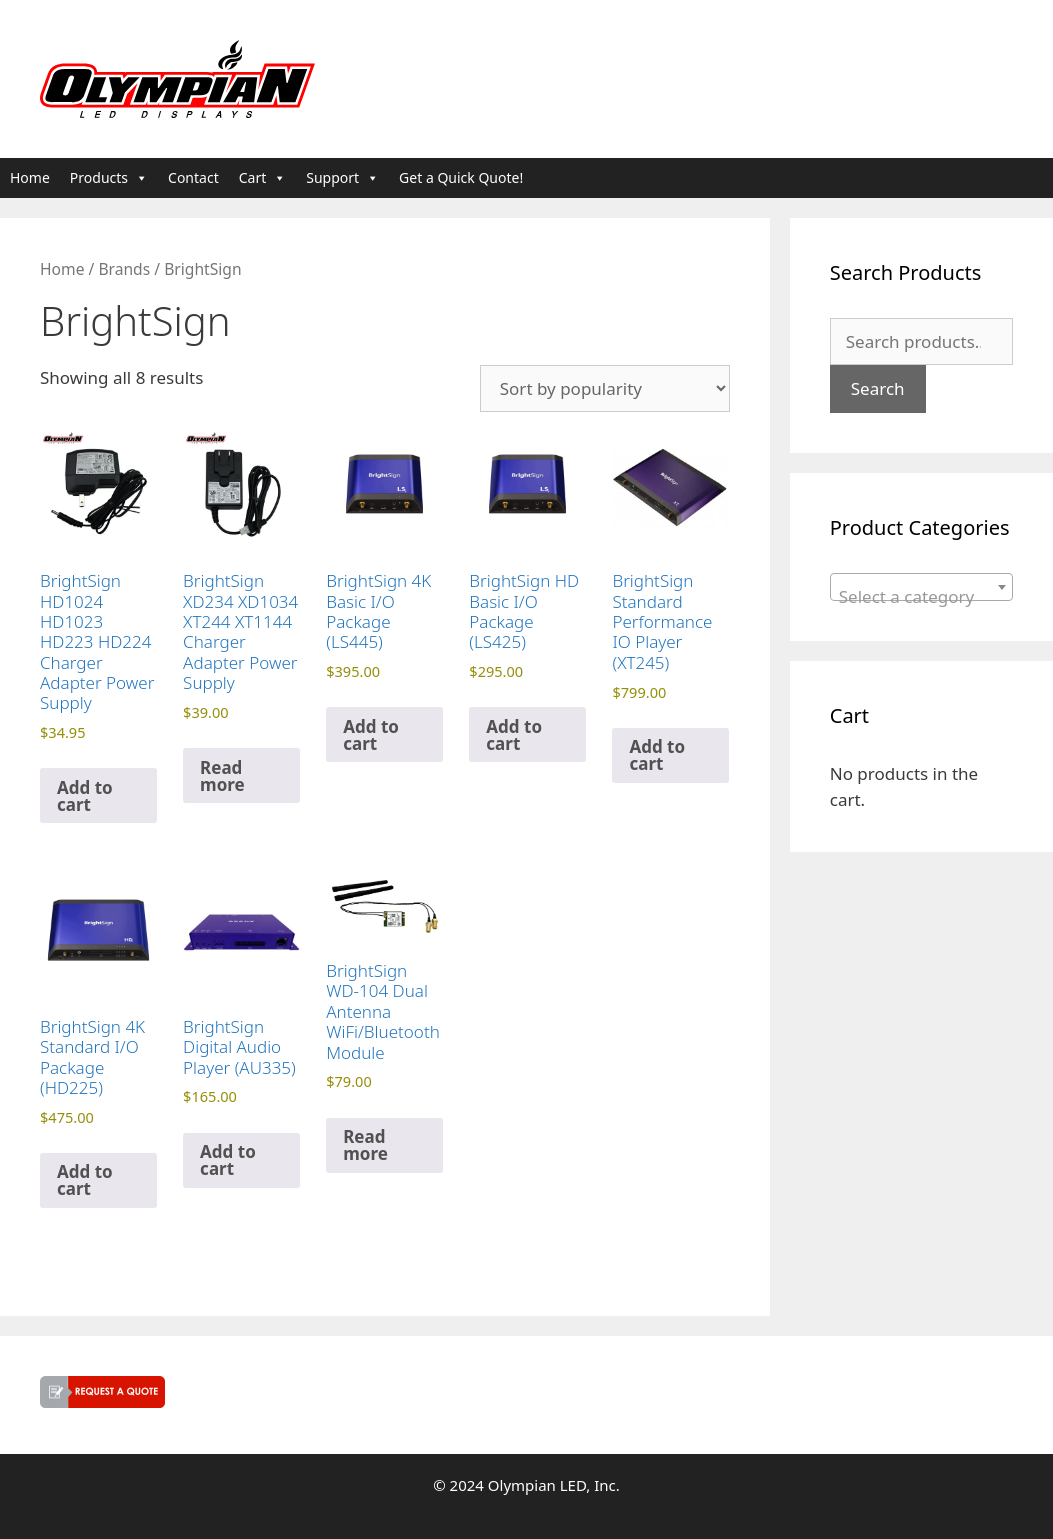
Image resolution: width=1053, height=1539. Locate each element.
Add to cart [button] (85, 796)
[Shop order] (605, 388)
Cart (263, 178)
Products (109, 178)
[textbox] (921, 596)
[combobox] (921, 587)
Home (30, 177)
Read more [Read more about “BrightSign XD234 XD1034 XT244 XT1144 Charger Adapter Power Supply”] (222, 776)
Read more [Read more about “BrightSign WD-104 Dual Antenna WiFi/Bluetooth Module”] (365, 1145)
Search (878, 388)
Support (342, 178)
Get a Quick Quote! (461, 177)
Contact (193, 177)
